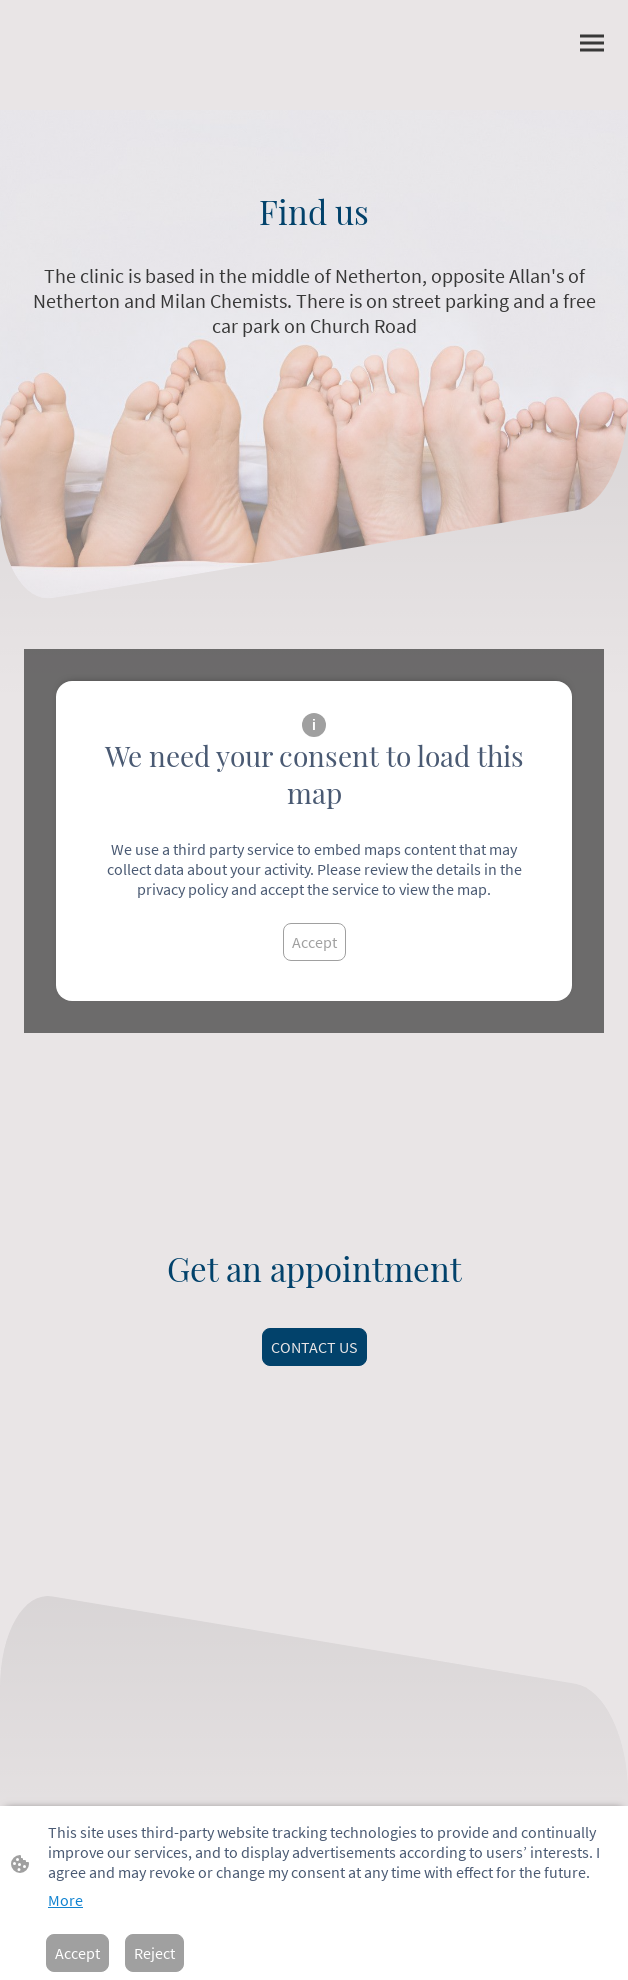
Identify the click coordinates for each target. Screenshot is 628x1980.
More (65, 1900)
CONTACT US (314, 1347)
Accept (314, 942)
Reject (154, 1953)
